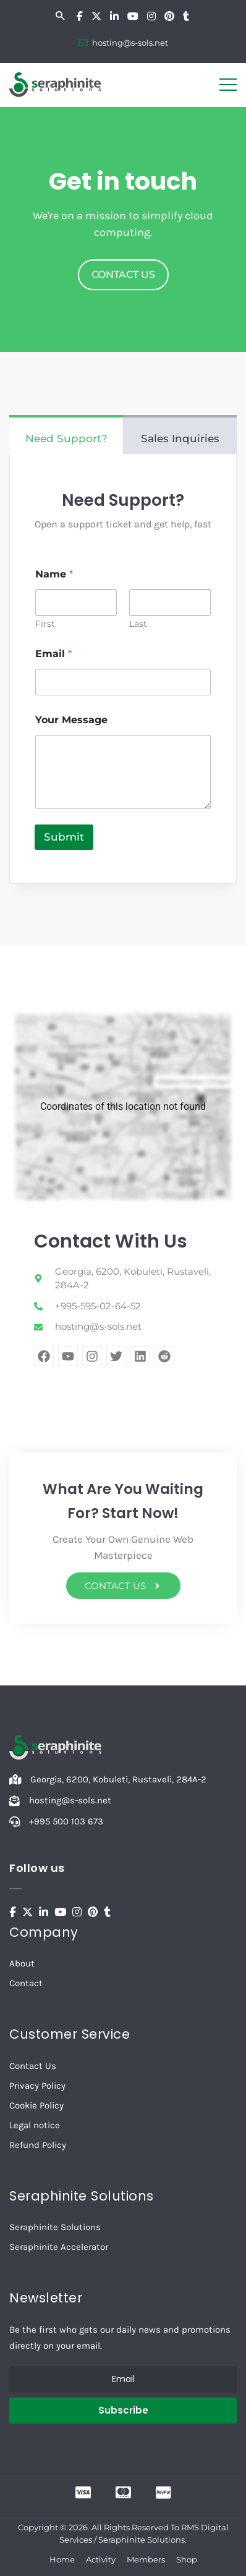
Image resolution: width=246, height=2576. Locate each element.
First (45, 624)
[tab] (66, 435)
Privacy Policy (37, 2085)
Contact (26, 1983)
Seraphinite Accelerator (58, 2246)
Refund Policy (37, 2144)
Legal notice (34, 2125)
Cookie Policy (36, 2105)
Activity (101, 2559)
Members (146, 2559)
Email (53, 654)
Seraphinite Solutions (55, 2227)
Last (138, 624)
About (22, 1963)
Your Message (71, 720)
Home (62, 2559)
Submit (64, 837)
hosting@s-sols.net (130, 43)
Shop (186, 2559)
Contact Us (32, 2065)
